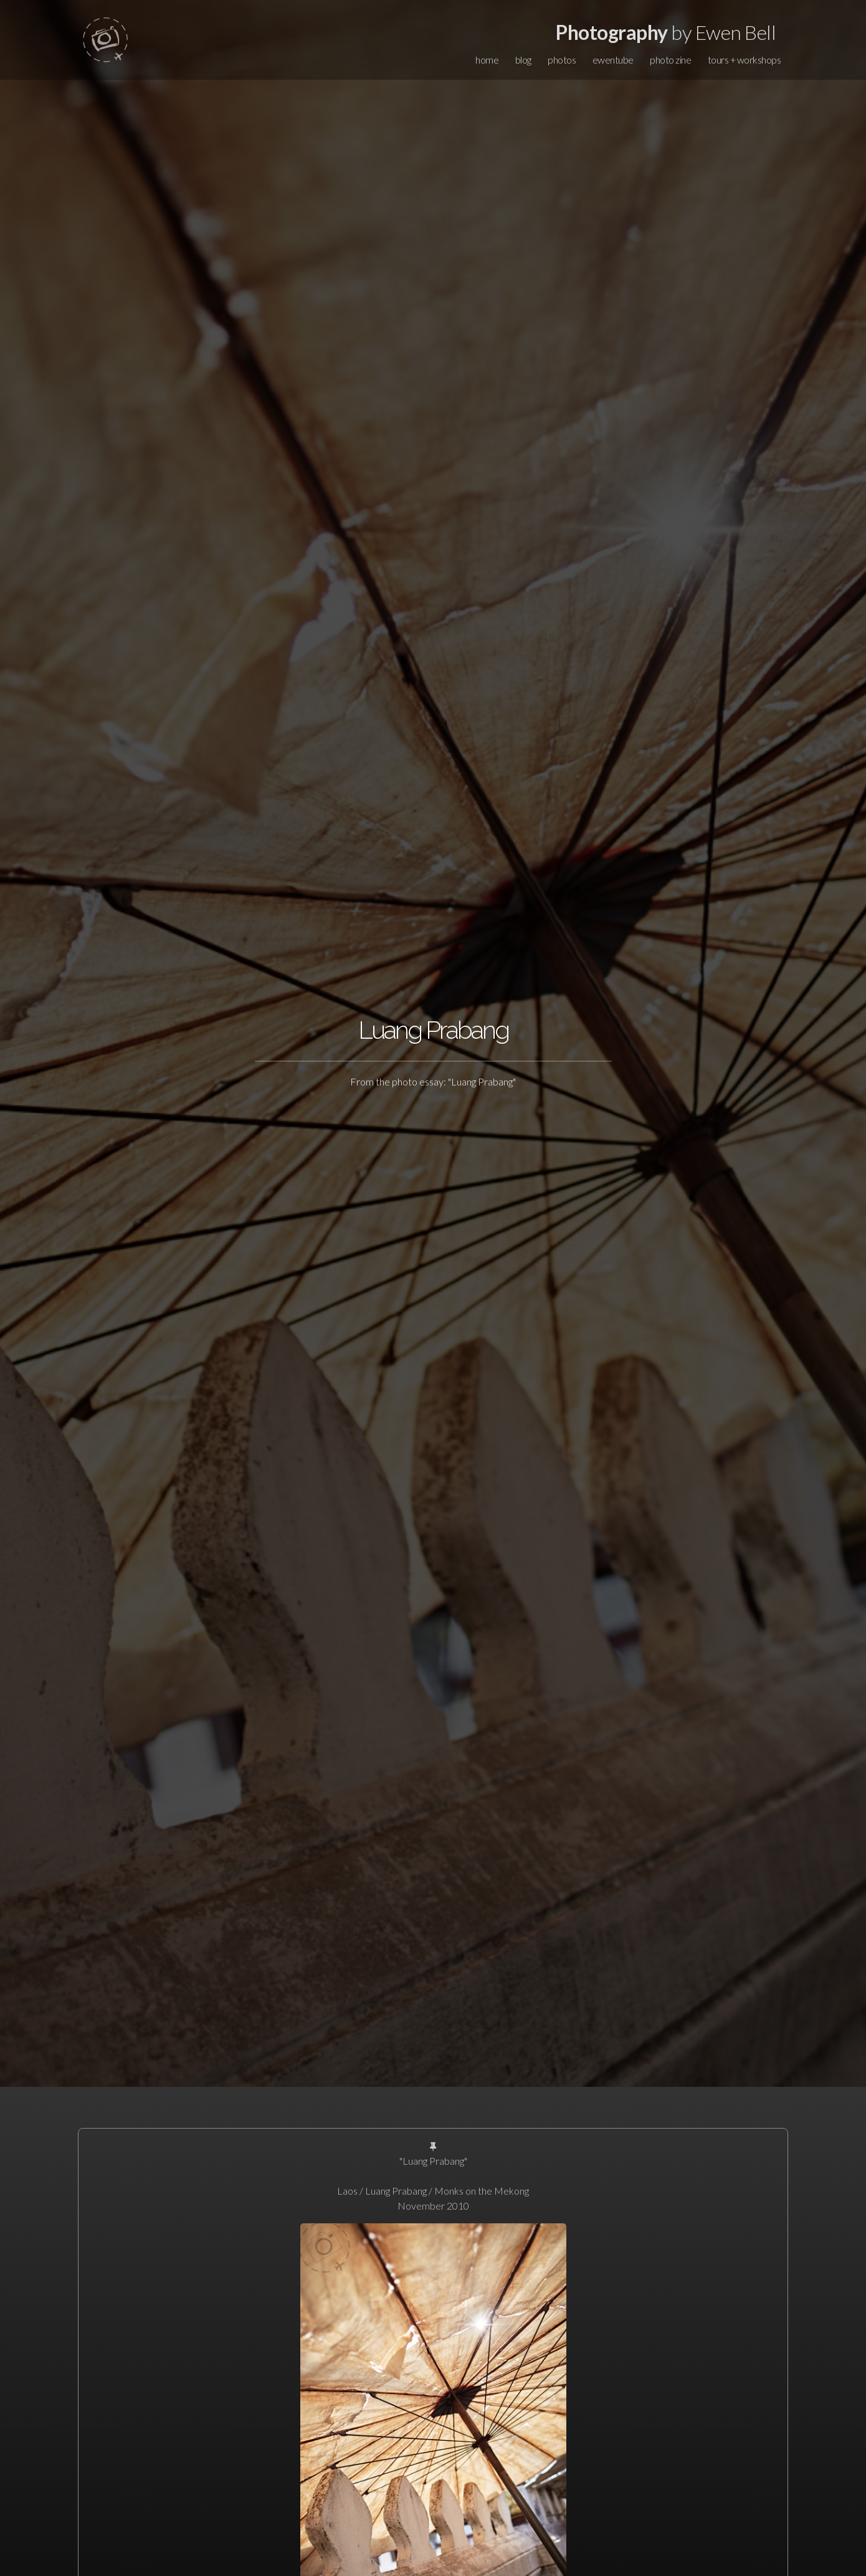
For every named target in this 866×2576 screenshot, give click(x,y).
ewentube (613, 59)
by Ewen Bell (666, 32)
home (486, 59)
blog (523, 59)
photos (562, 59)
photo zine (670, 59)
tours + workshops (744, 59)
